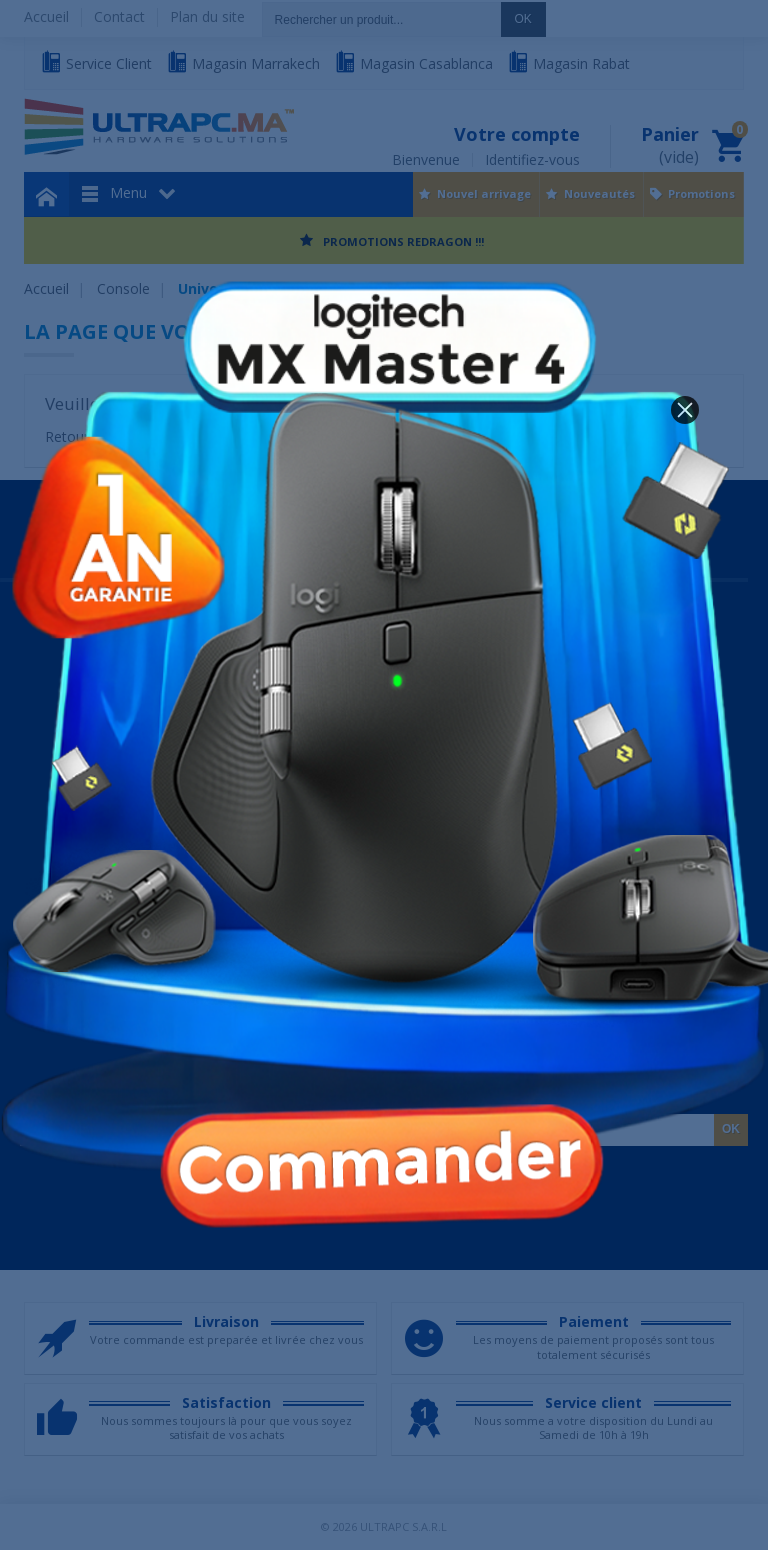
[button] (685, 410)
